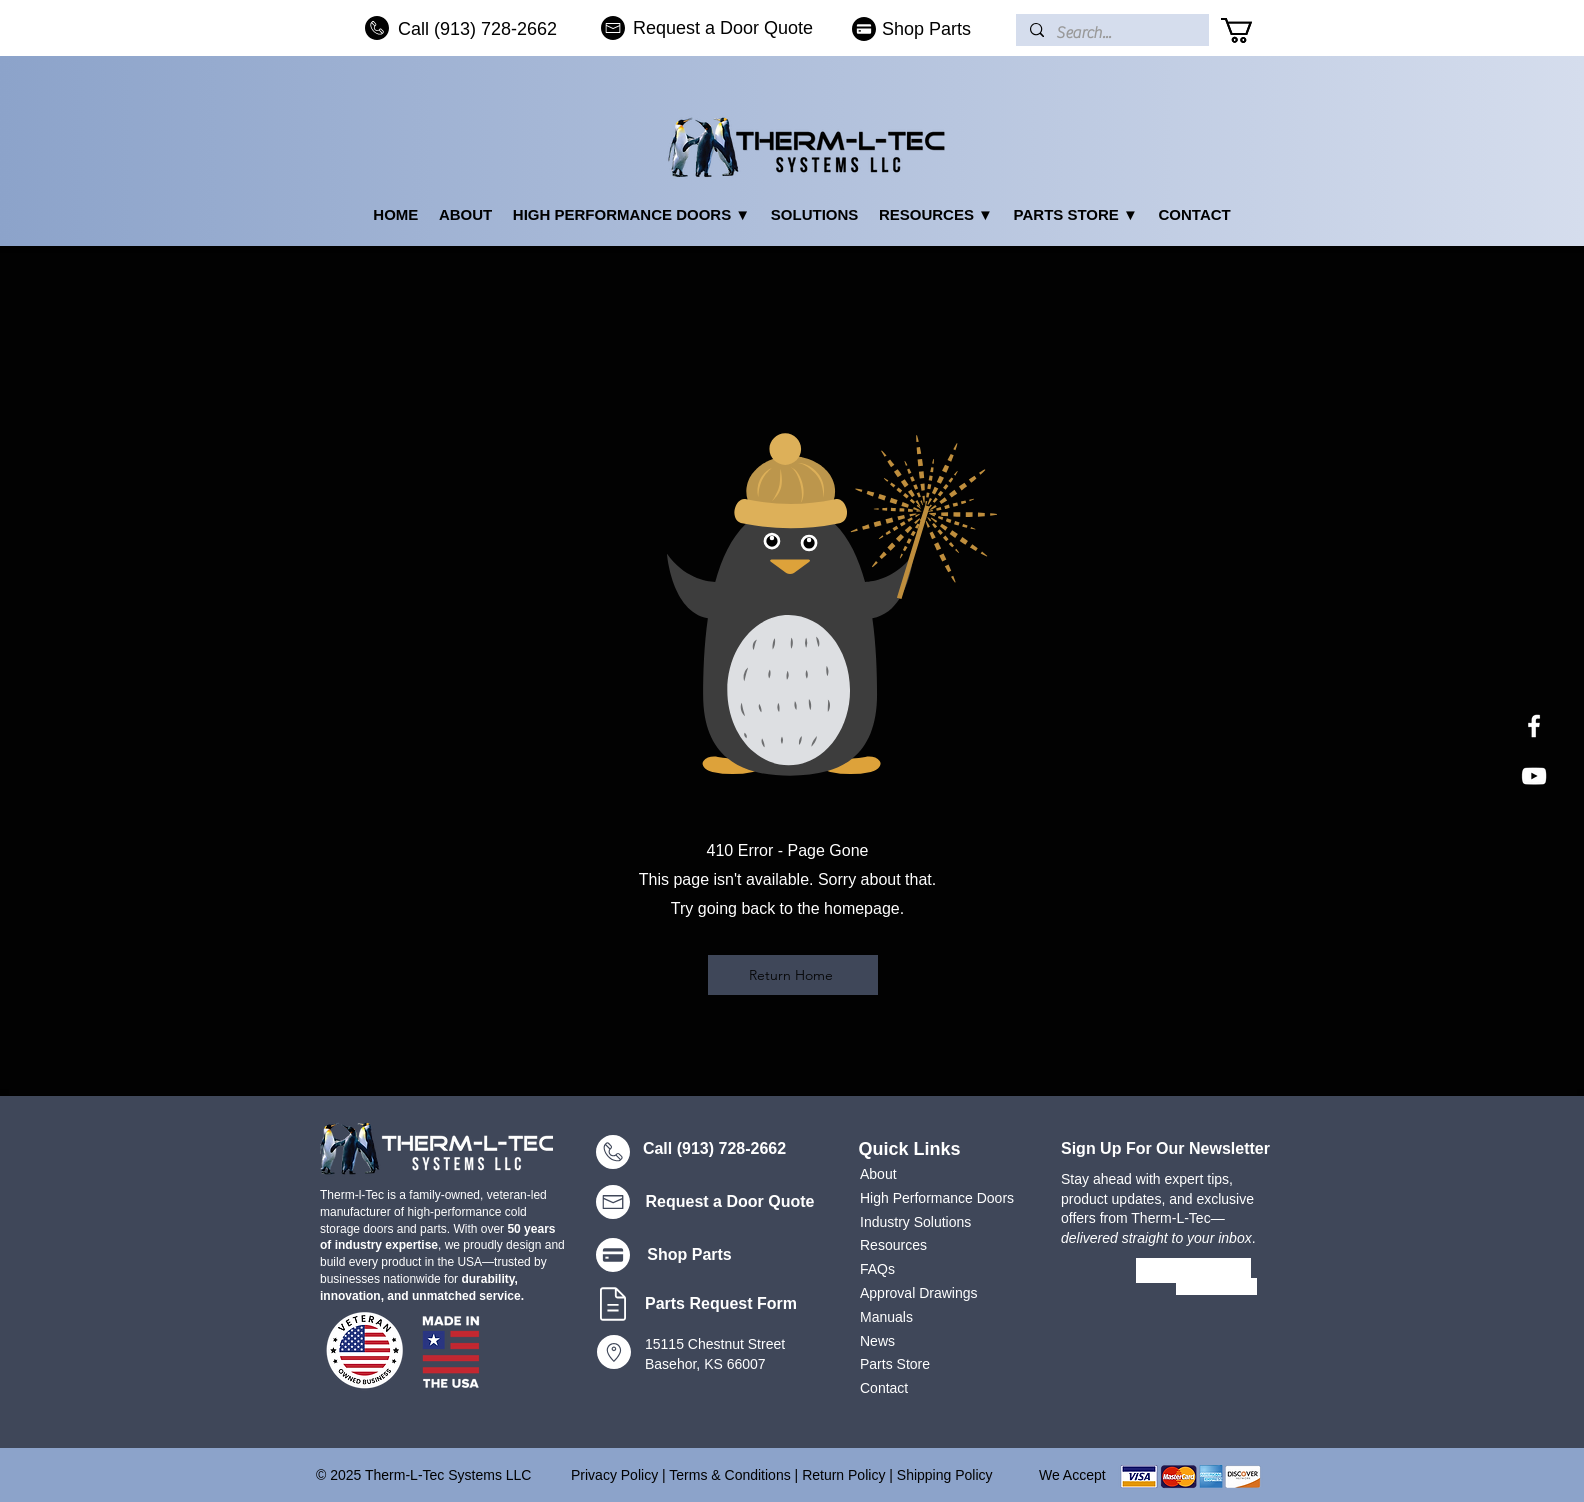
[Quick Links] (911, 1149)
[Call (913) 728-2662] (472, 29)
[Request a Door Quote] (714, 28)
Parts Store (895, 1364)
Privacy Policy (614, 1475)
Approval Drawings (919, 1293)
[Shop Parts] (920, 29)
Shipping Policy (945, 1475)
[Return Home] (793, 975)
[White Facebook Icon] (1534, 726)
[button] (1251, 30)
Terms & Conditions (731, 1475)
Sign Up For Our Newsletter (1165, 1148)
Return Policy (843, 1475)
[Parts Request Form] (723, 1304)
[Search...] (1111, 33)
